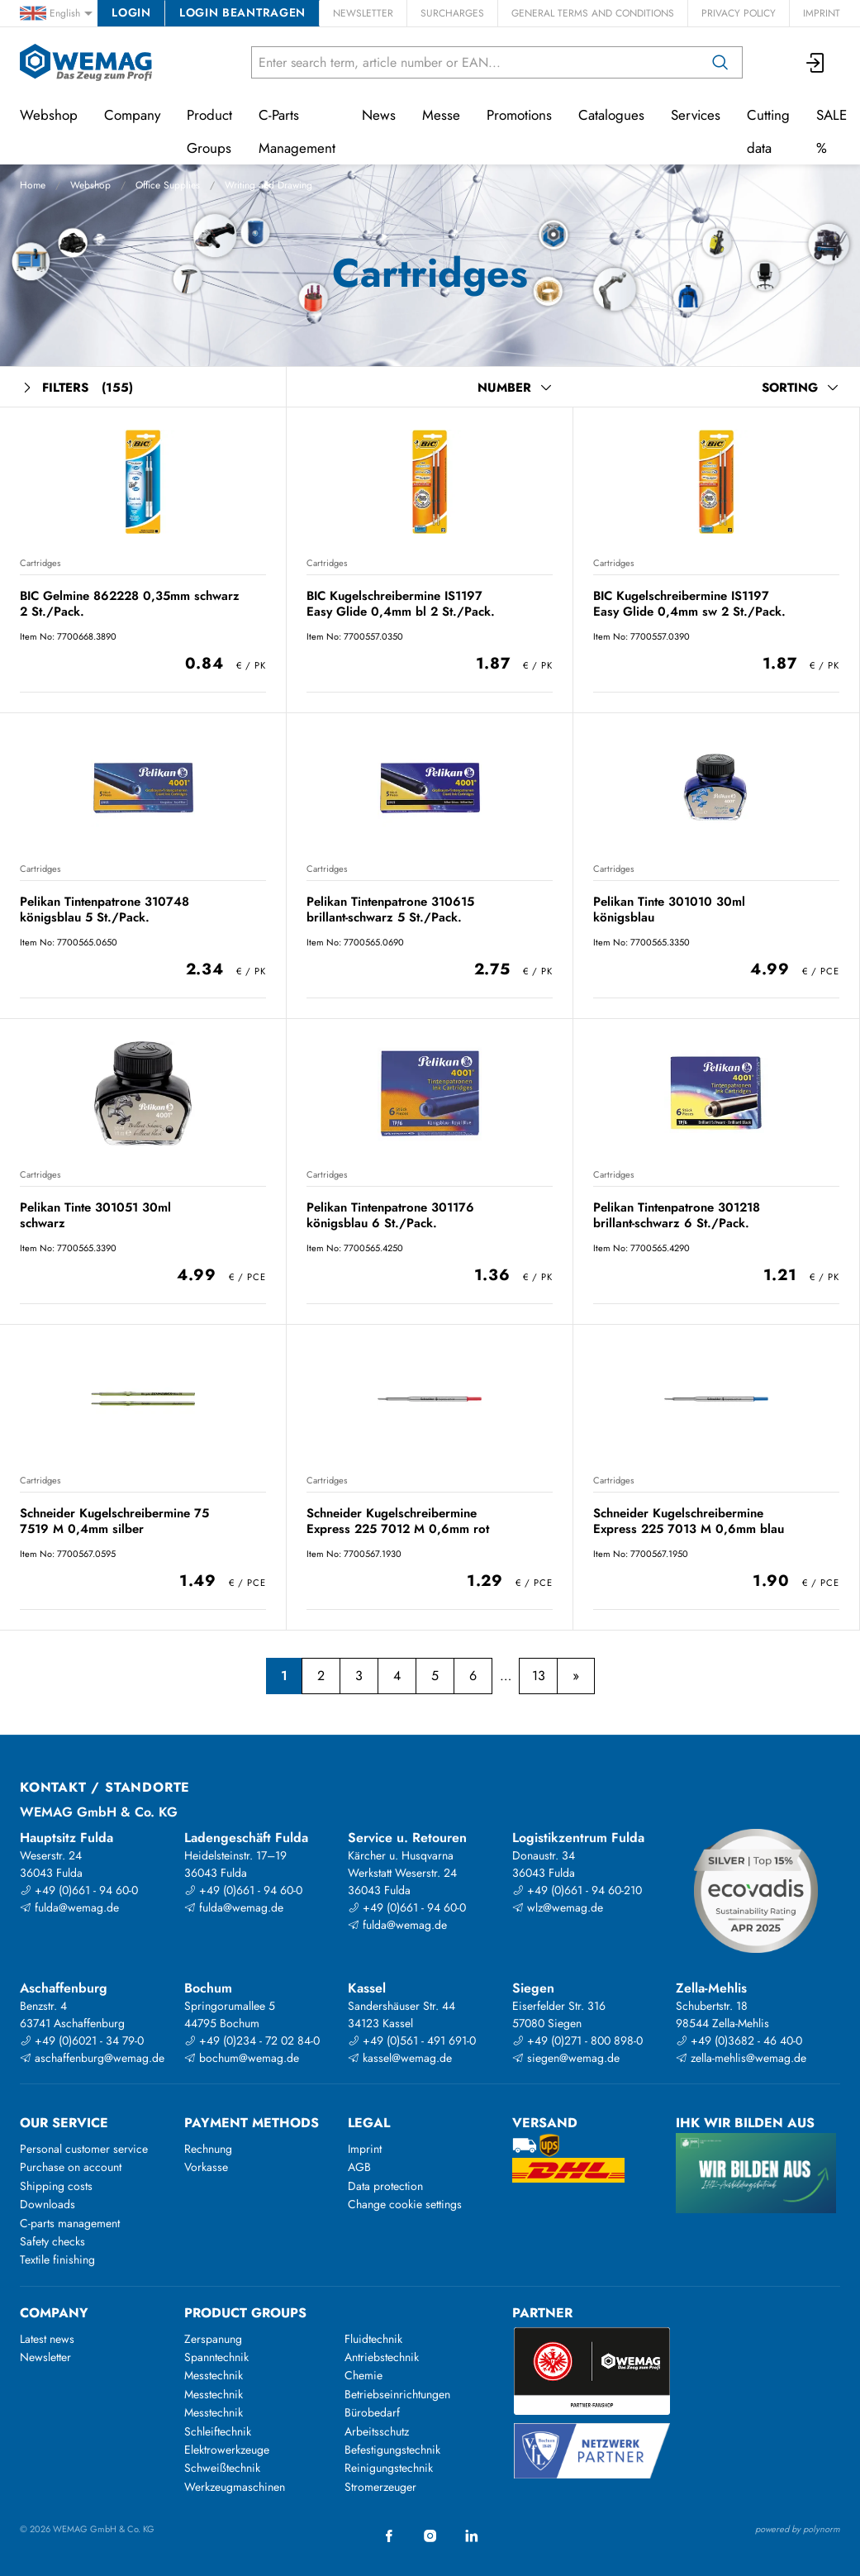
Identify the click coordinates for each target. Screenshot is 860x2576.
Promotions (519, 115)
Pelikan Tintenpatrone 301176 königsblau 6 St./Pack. (390, 1215)
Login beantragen (242, 12)
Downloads (47, 2204)
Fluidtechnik (373, 2339)
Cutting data (768, 131)
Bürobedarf (372, 2412)
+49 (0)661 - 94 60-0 (79, 1890)
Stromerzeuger (380, 2486)
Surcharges (452, 13)
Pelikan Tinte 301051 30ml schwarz (95, 1215)
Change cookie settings (405, 2204)
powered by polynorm (797, 2529)
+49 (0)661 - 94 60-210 (577, 1890)
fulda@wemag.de (69, 1907)
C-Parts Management (297, 131)
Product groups (245, 2312)
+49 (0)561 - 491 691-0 (412, 2040)
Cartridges (40, 562)
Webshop (90, 185)
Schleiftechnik (217, 2431)
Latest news (47, 2339)
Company (132, 115)
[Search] (720, 62)
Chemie (363, 2375)
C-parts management (70, 2223)
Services (695, 115)
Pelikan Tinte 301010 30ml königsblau (669, 909)
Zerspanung (213, 2339)
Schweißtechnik (222, 2467)
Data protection (385, 2186)
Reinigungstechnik (388, 2467)
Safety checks (52, 2241)
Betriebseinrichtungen (397, 2394)
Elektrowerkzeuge (226, 2449)
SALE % (831, 131)
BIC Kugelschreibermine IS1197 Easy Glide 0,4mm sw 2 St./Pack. (689, 604)
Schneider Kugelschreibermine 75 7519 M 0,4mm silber (114, 1521)
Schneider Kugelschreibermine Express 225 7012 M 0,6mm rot (397, 1521)
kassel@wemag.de (400, 2058)
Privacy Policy (738, 13)
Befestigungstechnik (392, 2449)
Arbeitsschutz (376, 2431)
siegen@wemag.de (566, 2058)
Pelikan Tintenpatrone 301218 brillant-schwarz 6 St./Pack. (676, 1215)
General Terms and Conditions (592, 13)
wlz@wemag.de (557, 1907)
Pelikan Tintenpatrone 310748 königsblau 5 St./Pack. (104, 909)
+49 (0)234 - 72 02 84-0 (252, 2040)
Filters (76, 388)
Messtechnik (213, 2375)
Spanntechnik (216, 2357)
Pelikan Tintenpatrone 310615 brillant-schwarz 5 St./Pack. (390, 909)
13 (538, 1675)
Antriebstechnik (381, 2357)
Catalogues (611, 115)
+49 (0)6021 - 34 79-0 (82, 2040)
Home (32, 185)
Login (131, 12)
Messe (441, 115)
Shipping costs (56, 2186)
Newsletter (363, 13)
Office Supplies (167, 185)
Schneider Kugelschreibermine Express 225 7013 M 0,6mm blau (688, 1521)
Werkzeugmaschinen (234, 2486)
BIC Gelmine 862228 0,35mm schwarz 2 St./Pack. (130, 604)
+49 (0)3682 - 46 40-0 (739, 2040)
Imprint (821, 13)
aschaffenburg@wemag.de (92, 2058)
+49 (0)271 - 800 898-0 (577, 2040)
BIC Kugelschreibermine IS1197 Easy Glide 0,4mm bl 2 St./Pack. (400, 604)
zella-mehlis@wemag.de (741, 2058)
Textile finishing (57, 2259)
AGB (359, 2167)
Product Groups (209, 131)
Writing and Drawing (268, 185)
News (379, 115)
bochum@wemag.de (241, 2058)
